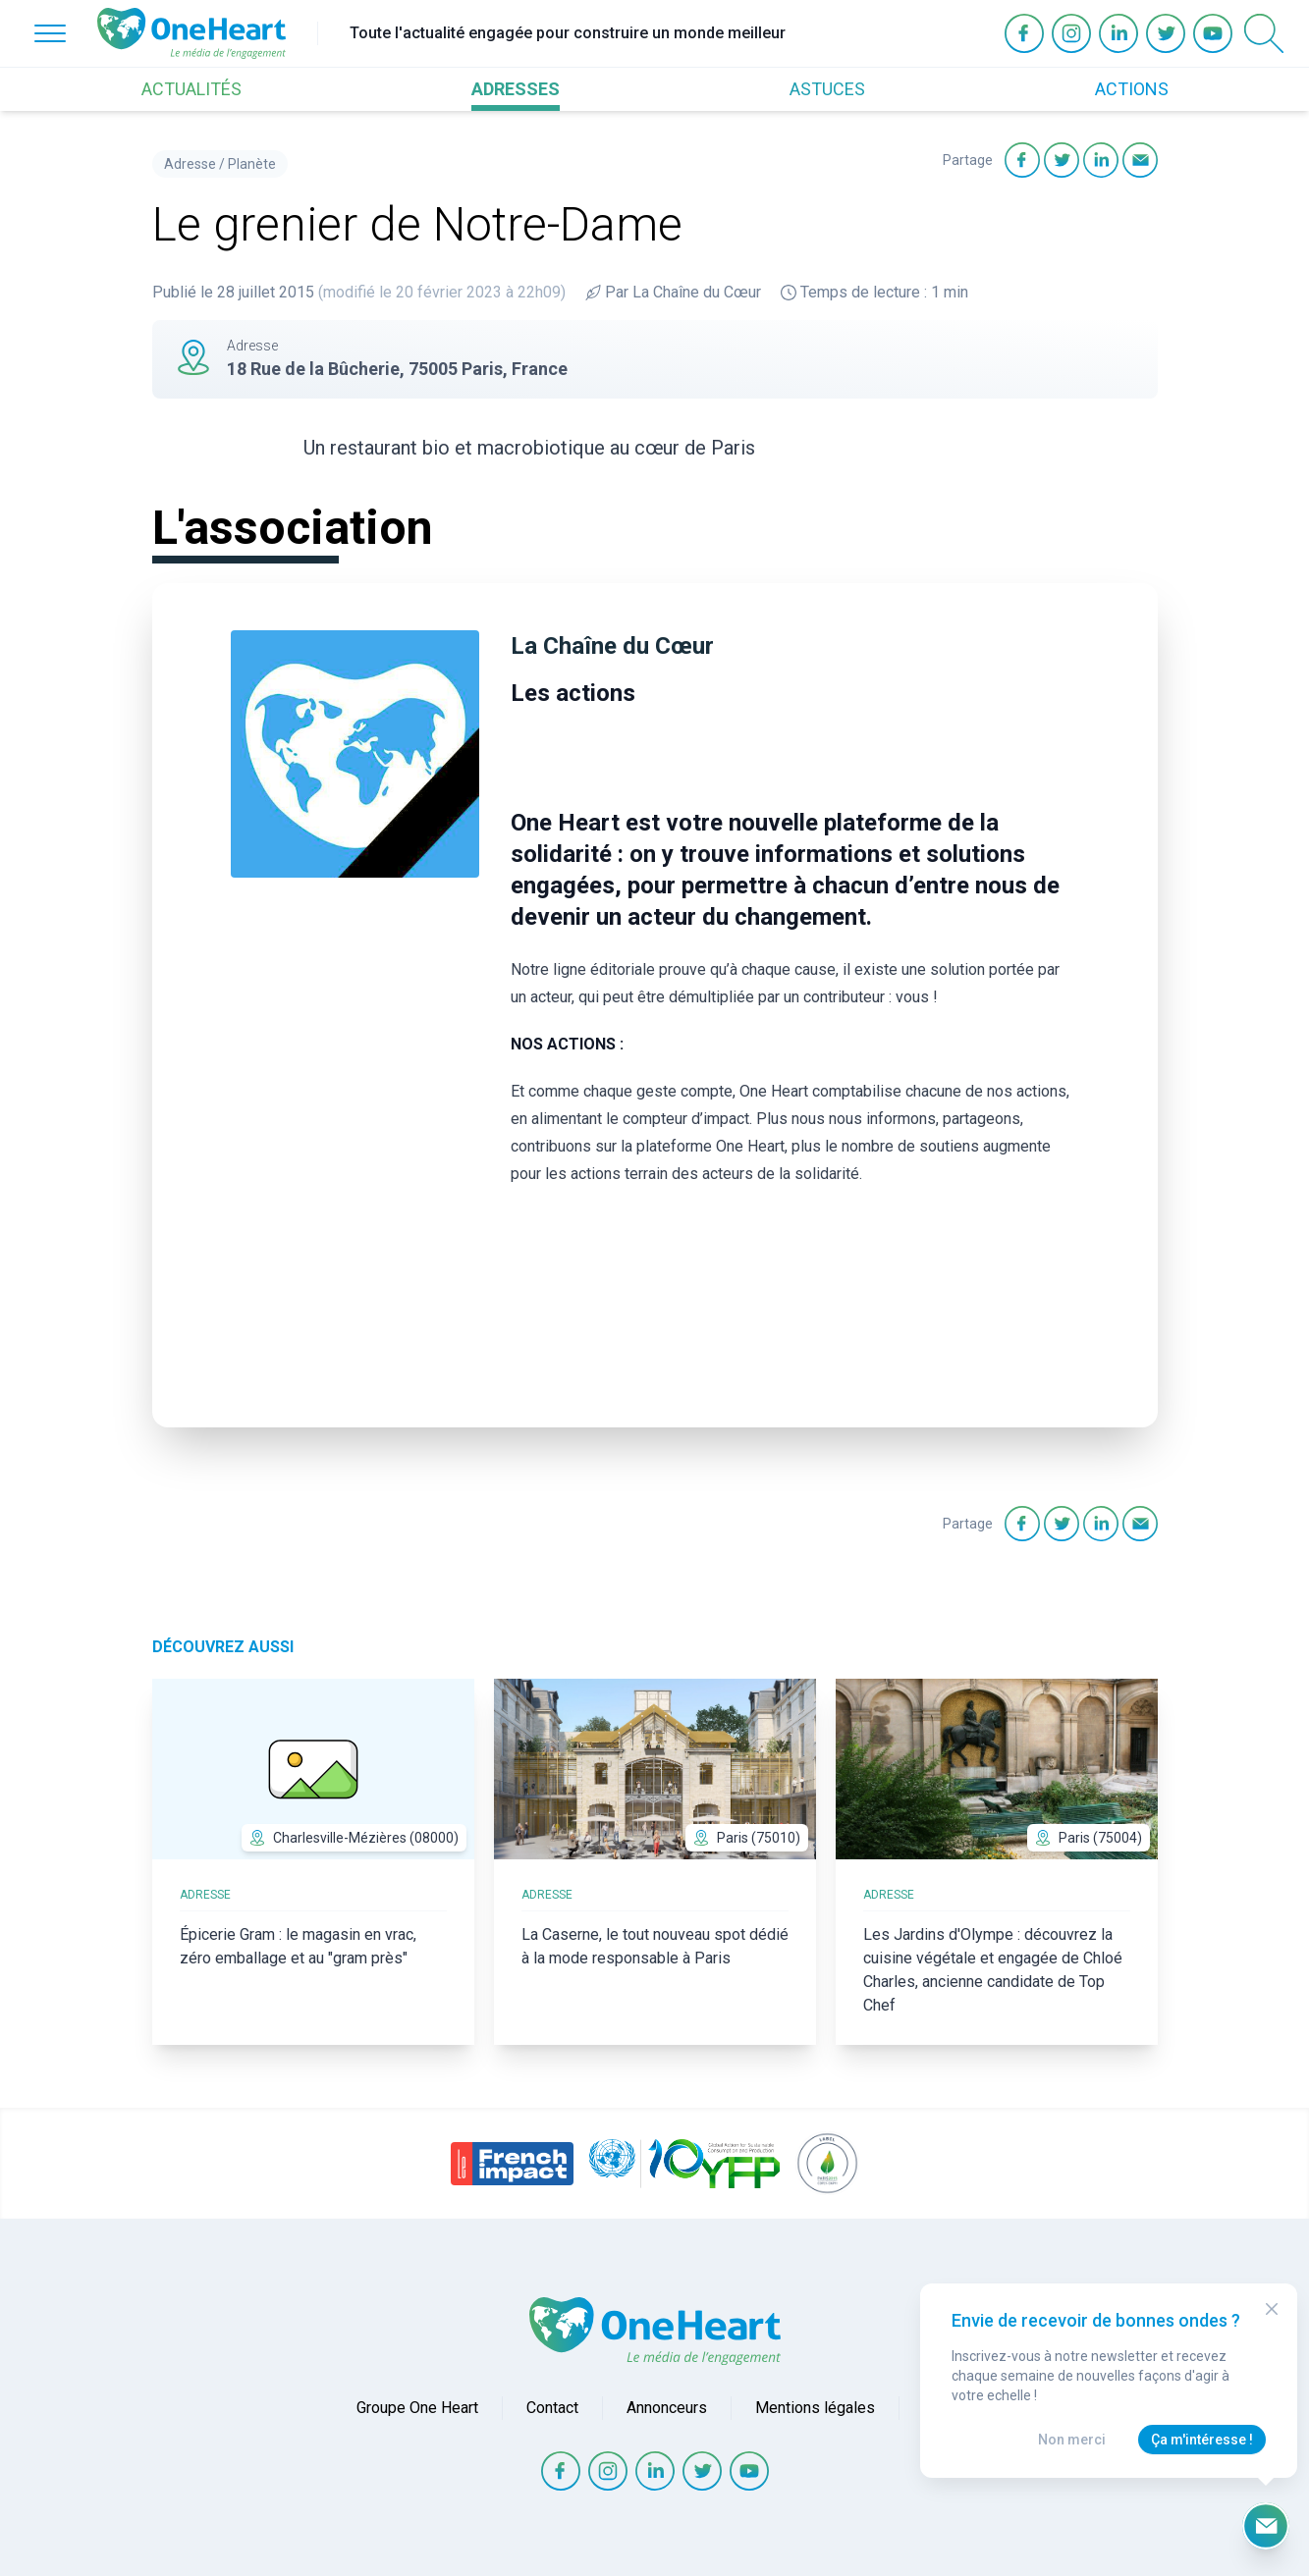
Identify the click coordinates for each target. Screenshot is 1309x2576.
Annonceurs (667, 2407)
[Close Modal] (1271, 2309)
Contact (552, 2407)
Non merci (1072, 2439)
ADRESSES (515, 89)
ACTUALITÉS (191, 89)
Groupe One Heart (417, 2407)
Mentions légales (815, 2407)
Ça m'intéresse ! (1202, 2439)
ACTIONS (1132, 89)
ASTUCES (827, 89)
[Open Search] (1263, 33)
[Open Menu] (50, 33)
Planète (252, 164)
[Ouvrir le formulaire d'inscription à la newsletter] (1265, 2525)
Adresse (190, 164)
